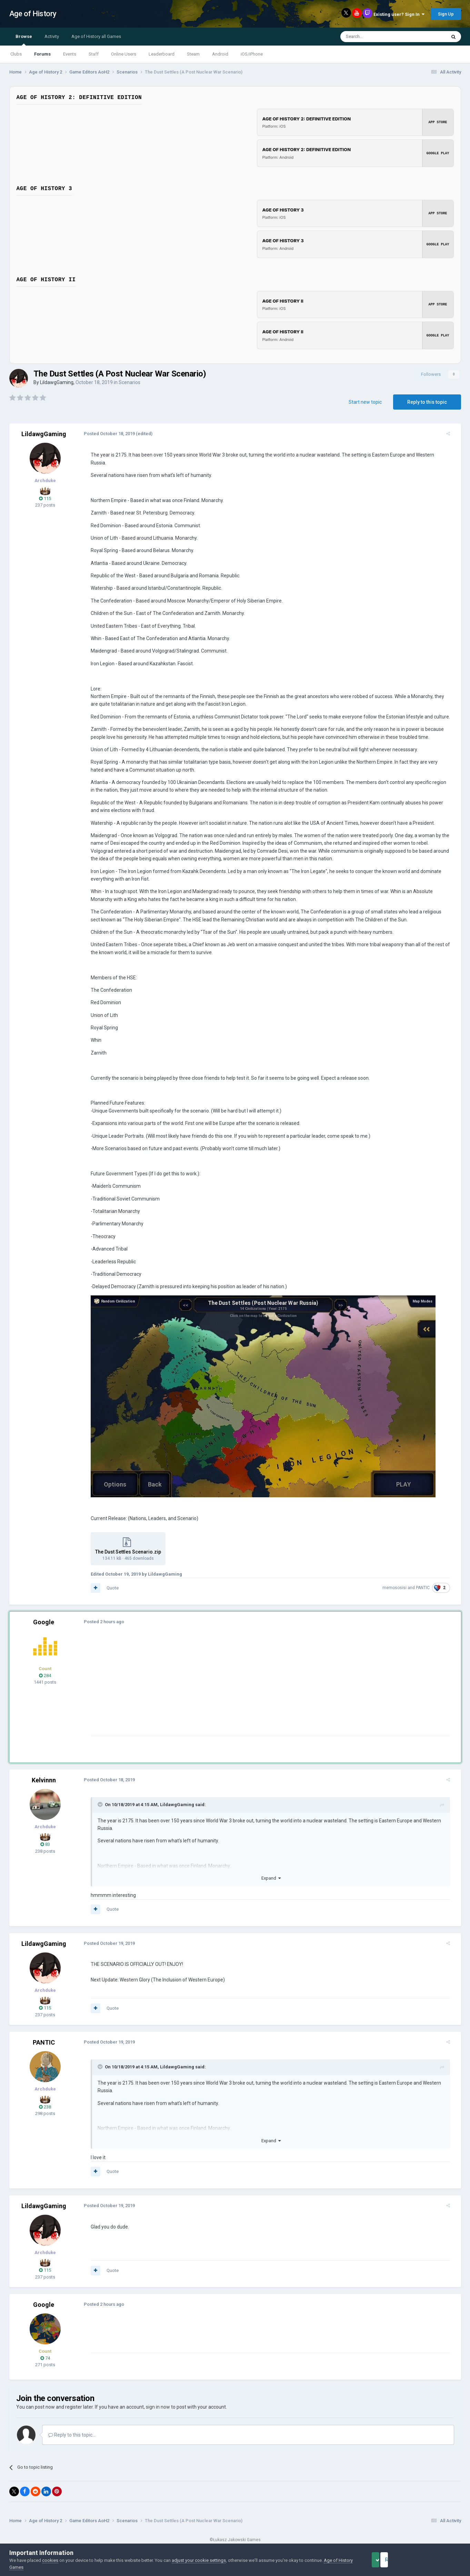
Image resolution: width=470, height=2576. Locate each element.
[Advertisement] (210, 1680)
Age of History (33, 13)
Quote (107, 1580)
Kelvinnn (44, 1772)
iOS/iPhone (252, 54)
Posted (103, 433)
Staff (94, 54)
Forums (42, 54)
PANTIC (428, 1580)
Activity (51, 36)
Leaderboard (161, 54)
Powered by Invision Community (235, 2538)
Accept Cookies (385, 2560)
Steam (193, 54)
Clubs (16, 54)
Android (220, 54)
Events (69, 54)
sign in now (158, 2399)
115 (45, 498)
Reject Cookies (436, 2560)
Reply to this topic (427, 402)
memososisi (400, 1580)
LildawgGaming (56, 382)
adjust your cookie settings (199, 2560)
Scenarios (129, 382)
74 (45, 2350)
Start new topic (365, 402)
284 (45, 1667)
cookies (50, 2560)
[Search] (376, 36)
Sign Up (446, 14)
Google (43, 1614)
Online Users (123, 54)
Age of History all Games (96, 36)
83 (45, 1836)
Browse (24, 40)
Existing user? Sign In (398, 14)
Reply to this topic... (72, 2427)
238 (45, 2099)
